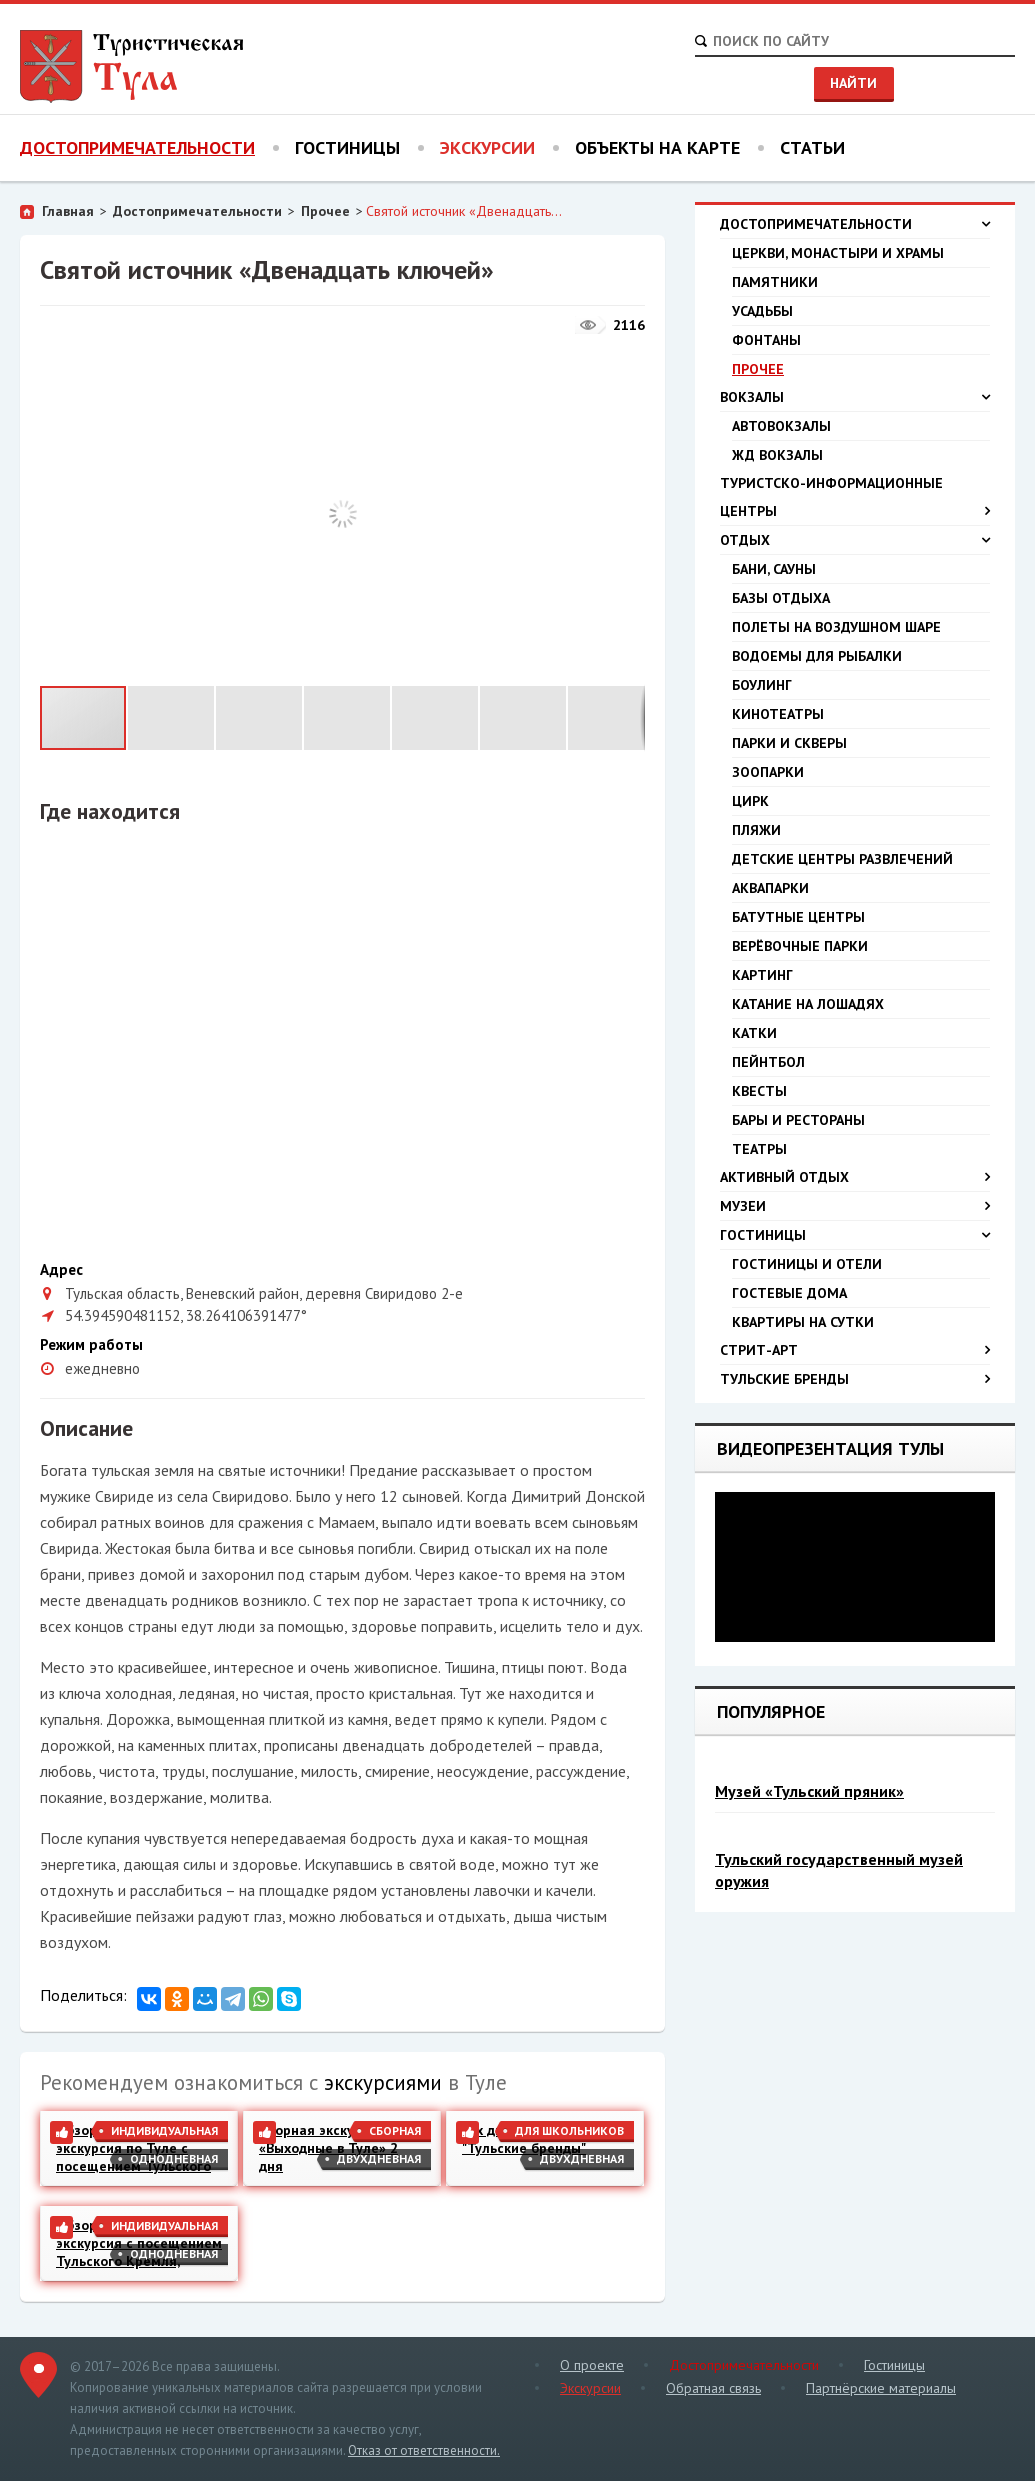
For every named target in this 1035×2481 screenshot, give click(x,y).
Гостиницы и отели (807, 1264)
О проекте (592, 2365)
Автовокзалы (781, 426)
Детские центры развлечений (842, 859)
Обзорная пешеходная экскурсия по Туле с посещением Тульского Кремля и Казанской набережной (133, 2148)
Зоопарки (768, 772)
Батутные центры (798, 917)
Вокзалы (855, 397)
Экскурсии (487, 147)
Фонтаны (766, 340)
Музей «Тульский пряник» (809, 1791)
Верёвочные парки (800, 946)
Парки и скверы (789, 743)
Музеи (855, 1206)
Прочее (325, 211)
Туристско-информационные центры (855, 499)
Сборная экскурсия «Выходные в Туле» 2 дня (328, 2148)
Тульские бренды (855, 1379)
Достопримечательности (137, 147)
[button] (627, 362)
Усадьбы (762, 311)
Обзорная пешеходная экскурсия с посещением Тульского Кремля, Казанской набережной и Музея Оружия (139, 2243)
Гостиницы (347, 147)
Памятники (775, 282)
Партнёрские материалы (881, 2388)
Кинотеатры (778, 714)
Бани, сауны (774, 569)
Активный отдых (855, 1177)
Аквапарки (770, 888)
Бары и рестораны (798, 1120)
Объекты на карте (657, 147)
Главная (68, 211)
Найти (853, 83)
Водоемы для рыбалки (817, 656)
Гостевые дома (789, 1293)
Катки (754, 1033)
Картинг (762, 975)
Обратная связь (713, 2388)
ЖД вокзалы (777, 455)
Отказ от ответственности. (424, 2450)
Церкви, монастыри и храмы (838, 253)
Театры (759, 1149)
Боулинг (762, 685)
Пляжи (756, 830)
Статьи (812, 147)
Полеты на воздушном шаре (836, 627)
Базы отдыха (781, 598)
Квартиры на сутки (803, 1322)
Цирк (750, 801)
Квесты (759, 1091)
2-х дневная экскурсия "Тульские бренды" (537, 2139)
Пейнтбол (768, 1062)
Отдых (855, 540)
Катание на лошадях (808, 1004)
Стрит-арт (855, 1350)
